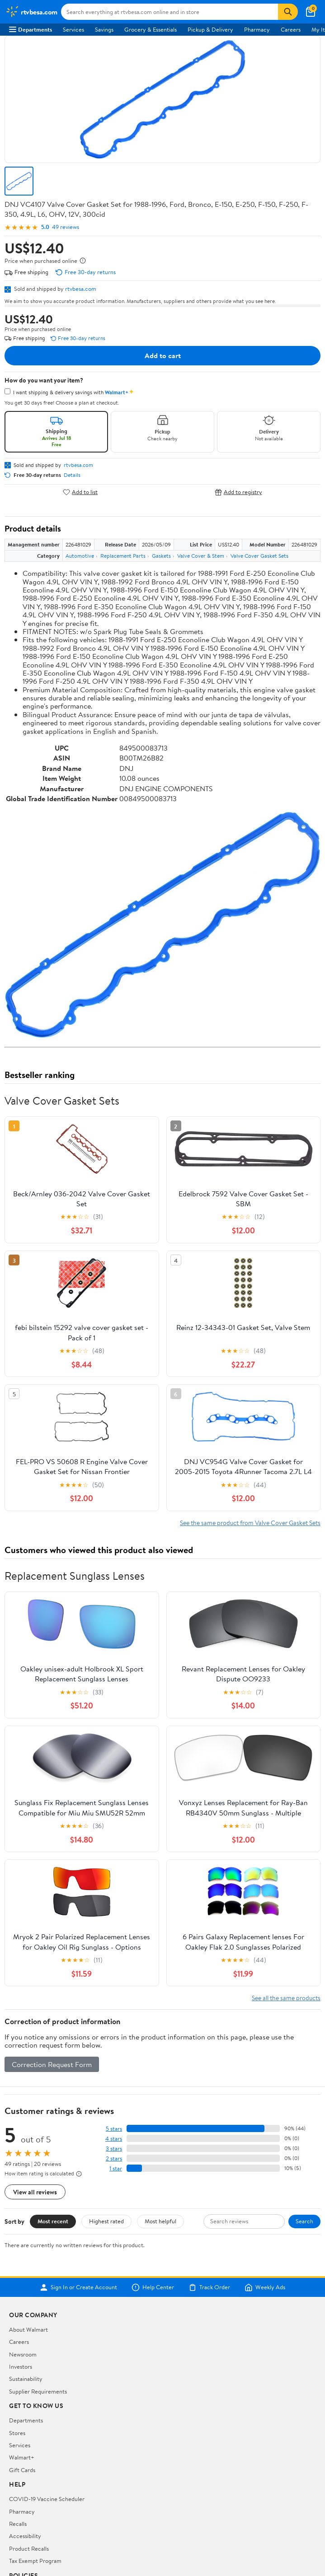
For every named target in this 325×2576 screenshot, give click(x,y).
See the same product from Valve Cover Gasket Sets (250, 1522)
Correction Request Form (52, 2064)
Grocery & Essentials (150, 29)
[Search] (288, 12)
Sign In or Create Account (78, 2287)
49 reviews (65, 227)
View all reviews (35, 2192)
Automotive (80, 556)
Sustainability (25, 2379)
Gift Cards (22, 2470)
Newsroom (23, 2354)
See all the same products (286, 1997)
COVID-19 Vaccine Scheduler (47, 2499)
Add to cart (163, 355)
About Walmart (28, 2329)
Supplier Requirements (38, 2391)
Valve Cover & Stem (200, 556)
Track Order (209, 2287)
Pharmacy (257, 29)
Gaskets (161, 556)
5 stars (114, 2128)
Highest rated (106, 2221)
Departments (30, 29)
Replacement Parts (123, 556)
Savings (104, 29)
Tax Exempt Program (35, 2561)
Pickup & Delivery (210, 29)
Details (72, 475)
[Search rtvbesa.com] (169, 12)
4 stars (113, 2138)
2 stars (114, 2158)
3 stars (114, 2148)
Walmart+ (21, 2457)
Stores (17, 2433)
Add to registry (238, 492)
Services (73, 29)
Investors (20, 2366)
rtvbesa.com (80, 289)
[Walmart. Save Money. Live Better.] (31, 11)
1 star (115, 2168)
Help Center (153, 2287)
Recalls (18, 2524)
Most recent (53, 2221)
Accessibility (25, 2536)
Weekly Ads (265, 2287)
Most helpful (160, 2221)
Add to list (80, 492)
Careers (291, 29)
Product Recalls (29, 2548)
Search (304, 2221)
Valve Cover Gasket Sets (259, 556)
